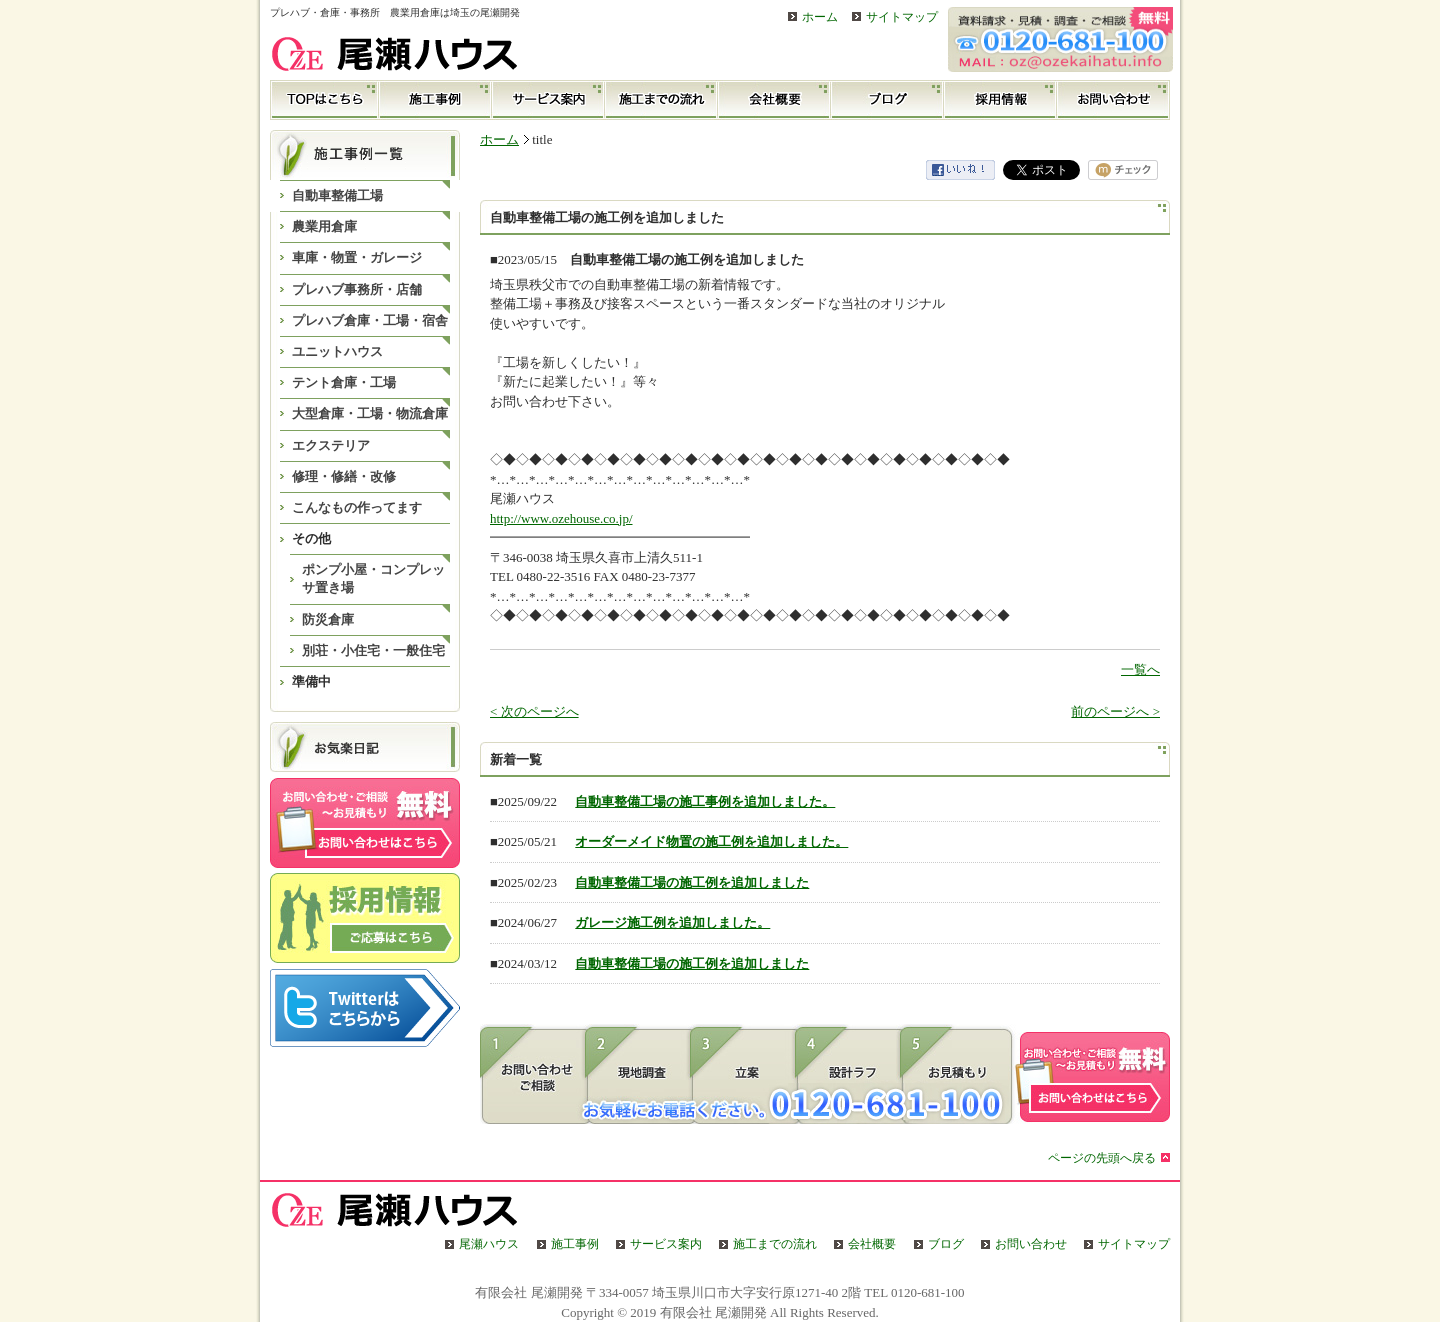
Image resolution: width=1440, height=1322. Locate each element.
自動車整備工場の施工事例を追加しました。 (705, 801)
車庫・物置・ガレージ (357, 257)
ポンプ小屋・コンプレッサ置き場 (373, 578)
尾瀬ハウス (489, 1244)
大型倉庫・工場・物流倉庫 (370, 413)
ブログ (887, 100)
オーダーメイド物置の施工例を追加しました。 (711, 841)
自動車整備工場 (337, 195)
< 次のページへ (534, 711)
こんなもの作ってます (357, 507)
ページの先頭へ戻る (1102, 1158)
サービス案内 (548, 100)
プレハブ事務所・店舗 (357, 289)
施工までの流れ (661, 100)
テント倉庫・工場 (344, 382)
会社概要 (774, 100)
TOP (324, 100)
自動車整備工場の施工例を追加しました (692, 882)
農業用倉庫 (324, 226)
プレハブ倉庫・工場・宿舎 (370, 320)
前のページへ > (1115, 711)
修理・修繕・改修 (344, 476)
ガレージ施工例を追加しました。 (672, 922)
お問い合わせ (1113, 100)
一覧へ (1140, 669)
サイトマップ (902, 17)
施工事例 (435, 100)
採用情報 (1000, 100)
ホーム (820, 17)
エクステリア (331, 445)
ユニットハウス (337, 351)
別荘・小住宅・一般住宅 (373, 650)
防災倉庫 (328, 619)
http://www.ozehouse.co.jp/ (561, 518)
